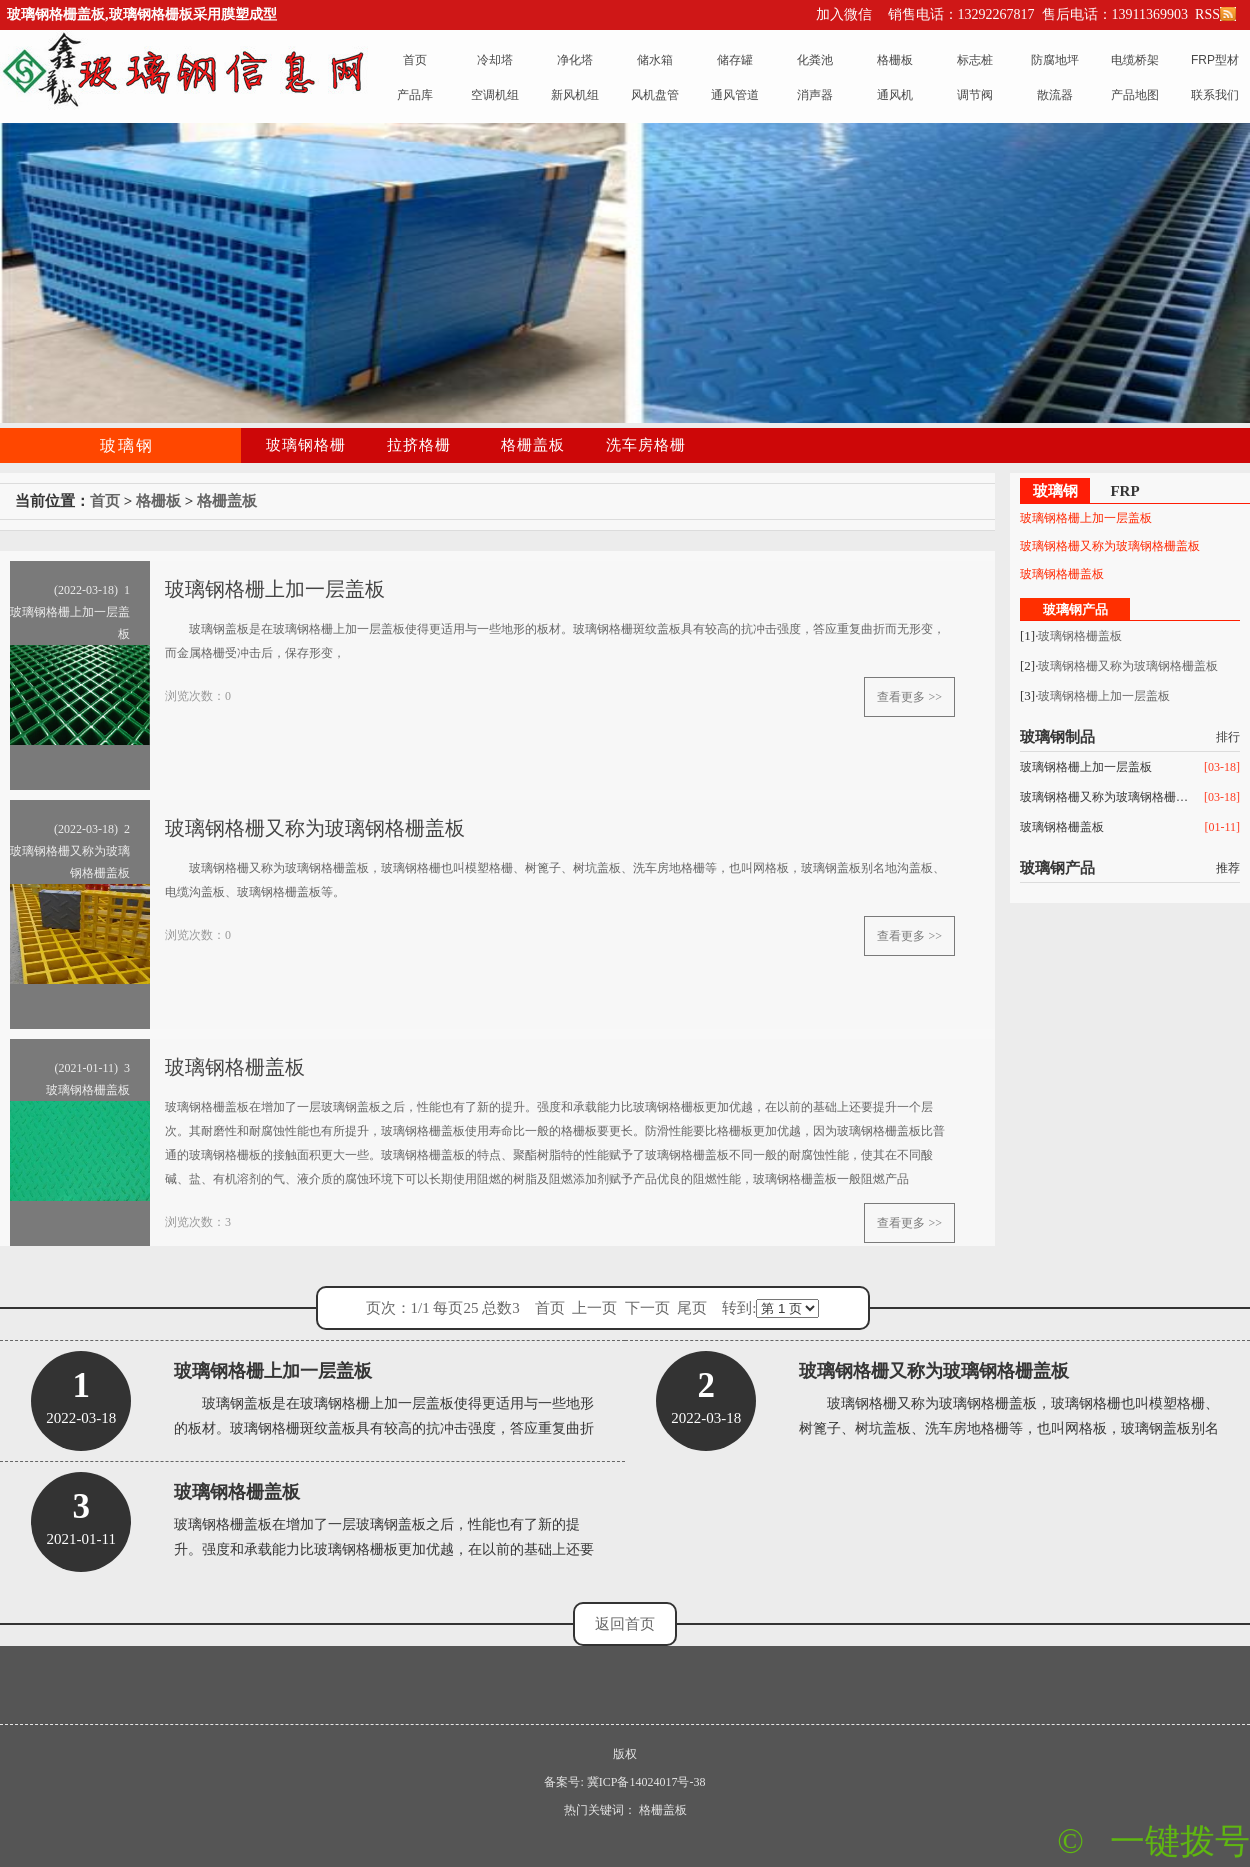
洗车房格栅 (646, 445)
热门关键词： (600, 1810)
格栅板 (158, 501)
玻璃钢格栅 (306, 445)
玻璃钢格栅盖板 (1062, 574)
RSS (1214, 14)
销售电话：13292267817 (961, 14)
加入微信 (844, 14)
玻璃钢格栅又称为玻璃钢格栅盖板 (1110, 546)
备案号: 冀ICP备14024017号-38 (624, 1782)
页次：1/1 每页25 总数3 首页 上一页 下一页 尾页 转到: (593, 1308)
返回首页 (625, 1624)
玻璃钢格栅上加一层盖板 (1086, 518)
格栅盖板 (533, 445)
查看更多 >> (909, 697)
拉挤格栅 (419, 445)
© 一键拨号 (1153, 1841)
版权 (625, 1754)
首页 (105, 501)
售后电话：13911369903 (1115, 14)
